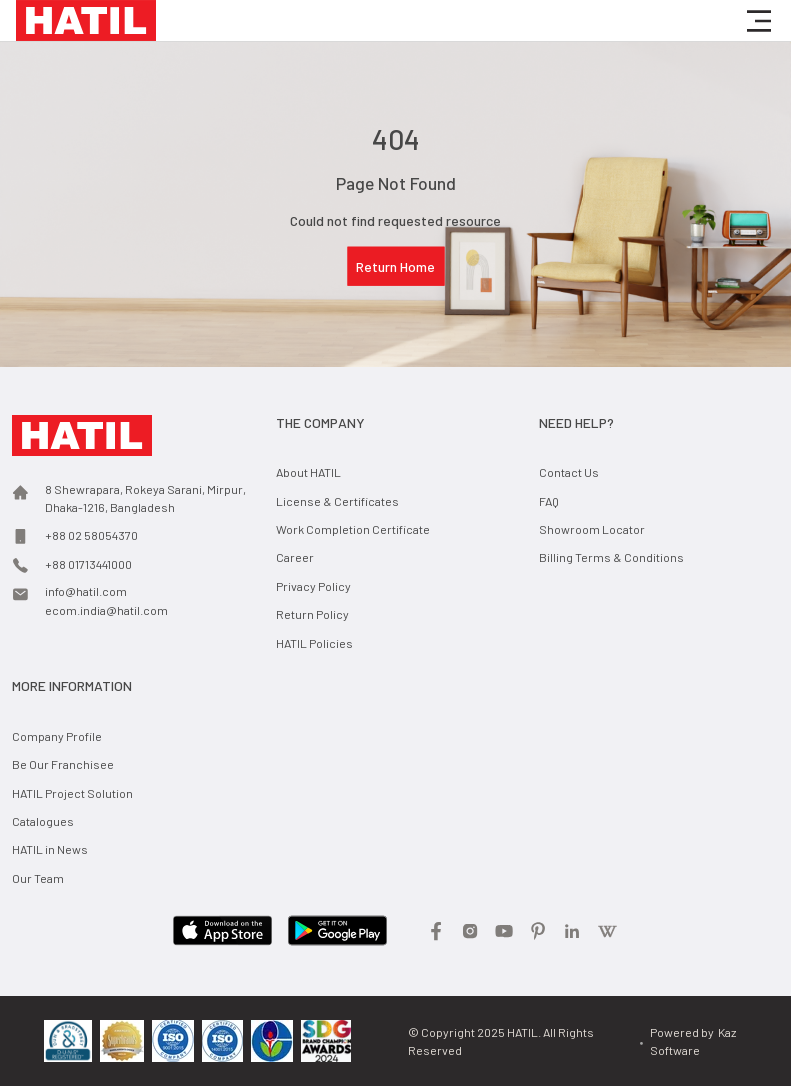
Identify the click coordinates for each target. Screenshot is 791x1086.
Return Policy (312, 614)
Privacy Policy (313, 586)
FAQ (549, 501)
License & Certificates (337, 501)
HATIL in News (50, 849)
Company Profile (57, 736)
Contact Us (569, 472)
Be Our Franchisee (63, 764)
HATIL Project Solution (72, 793)
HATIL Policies (314, 643)
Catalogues (43, 821)
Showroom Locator (592, 529)
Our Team (38, 878)
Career (295, 557)
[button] (759, 21)
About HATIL (308, 472)
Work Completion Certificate (353, 529)
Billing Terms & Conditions (611, 557)
